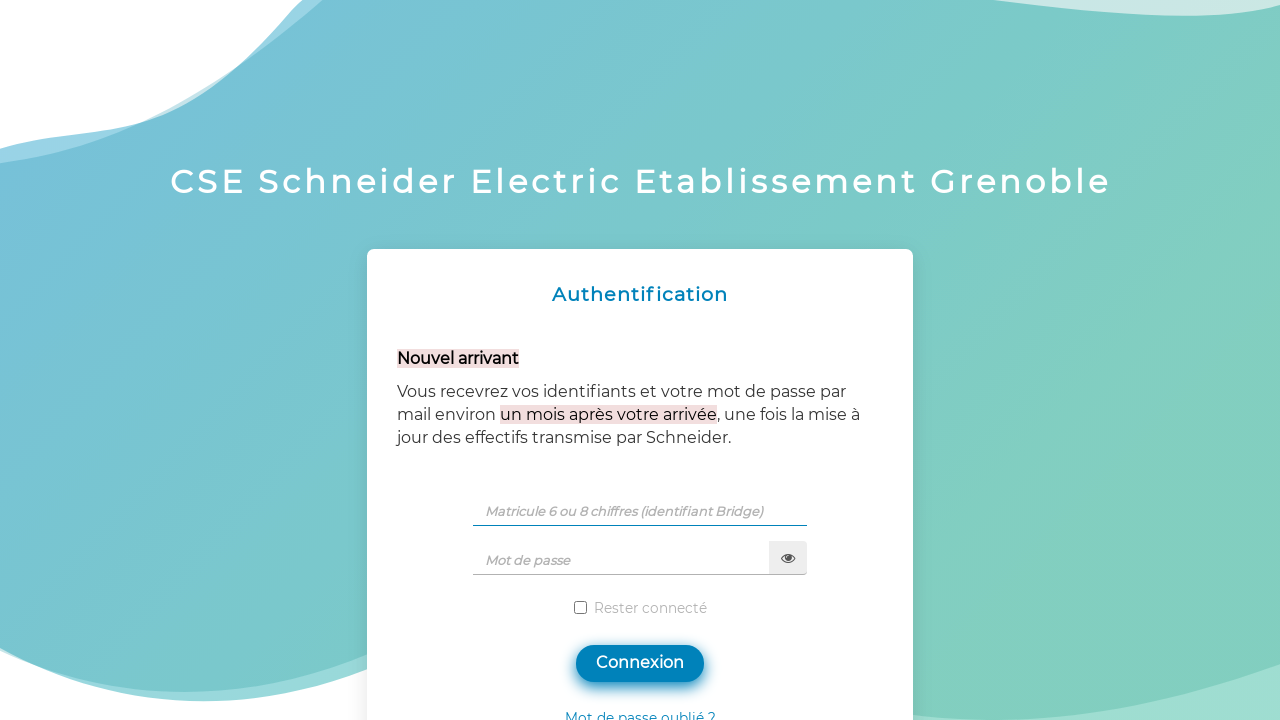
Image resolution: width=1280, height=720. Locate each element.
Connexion (640, 662)
